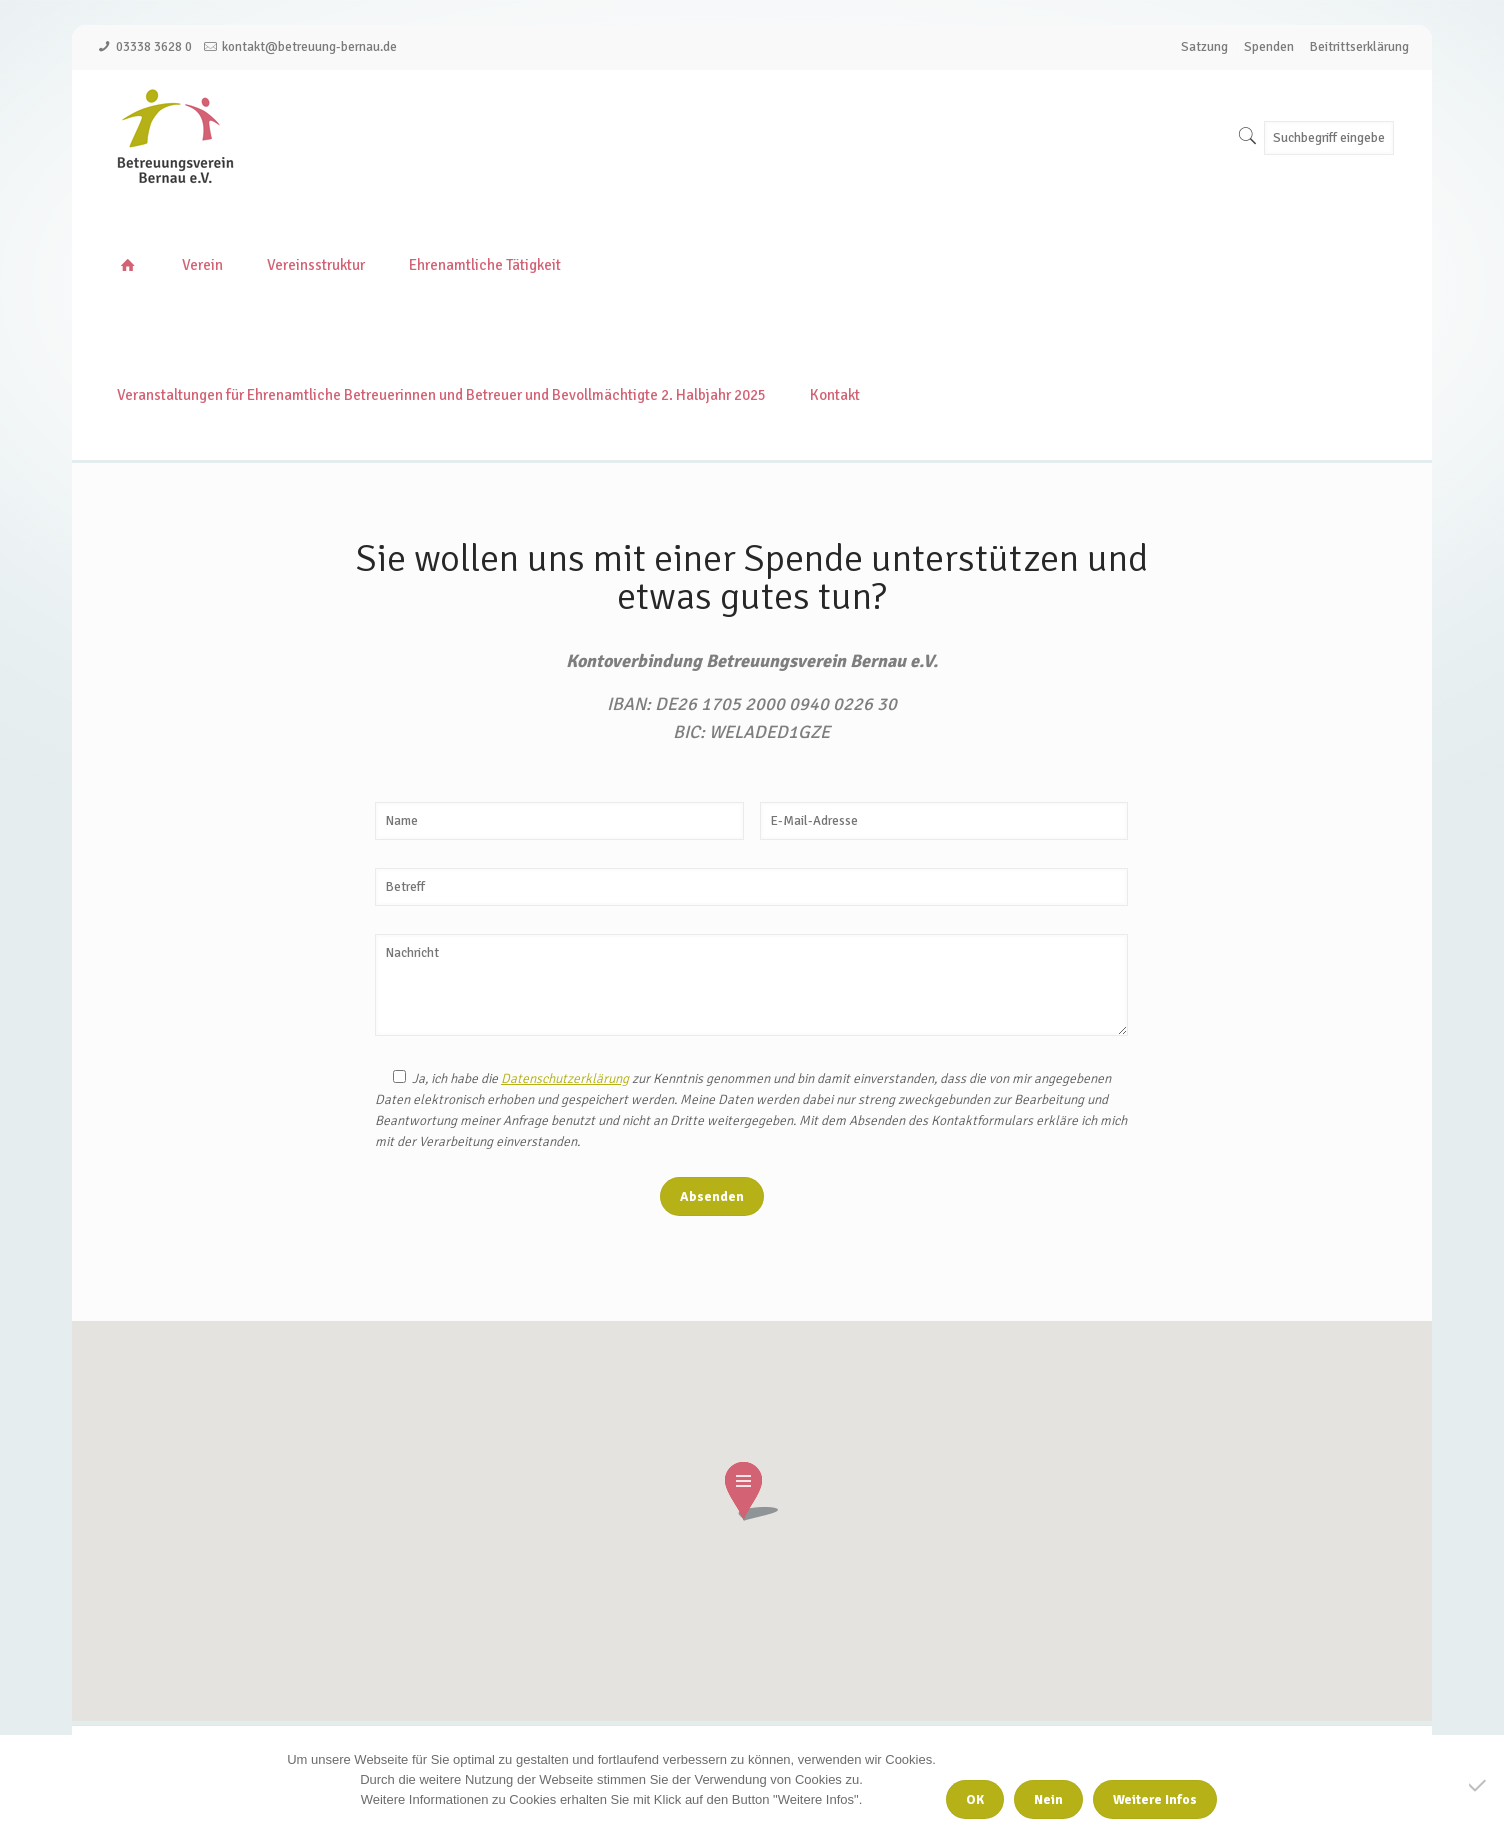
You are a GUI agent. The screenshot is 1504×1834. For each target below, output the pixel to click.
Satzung (1204, 47)
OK (975, 1799)
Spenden (1269, 47)
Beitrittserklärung (1359, 47)
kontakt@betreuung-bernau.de (309, 47)
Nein (1048, 1799)
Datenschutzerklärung (565, 1078)
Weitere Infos (1155, 1799)
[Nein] (1479, 1785)
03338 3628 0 (154, 47)
